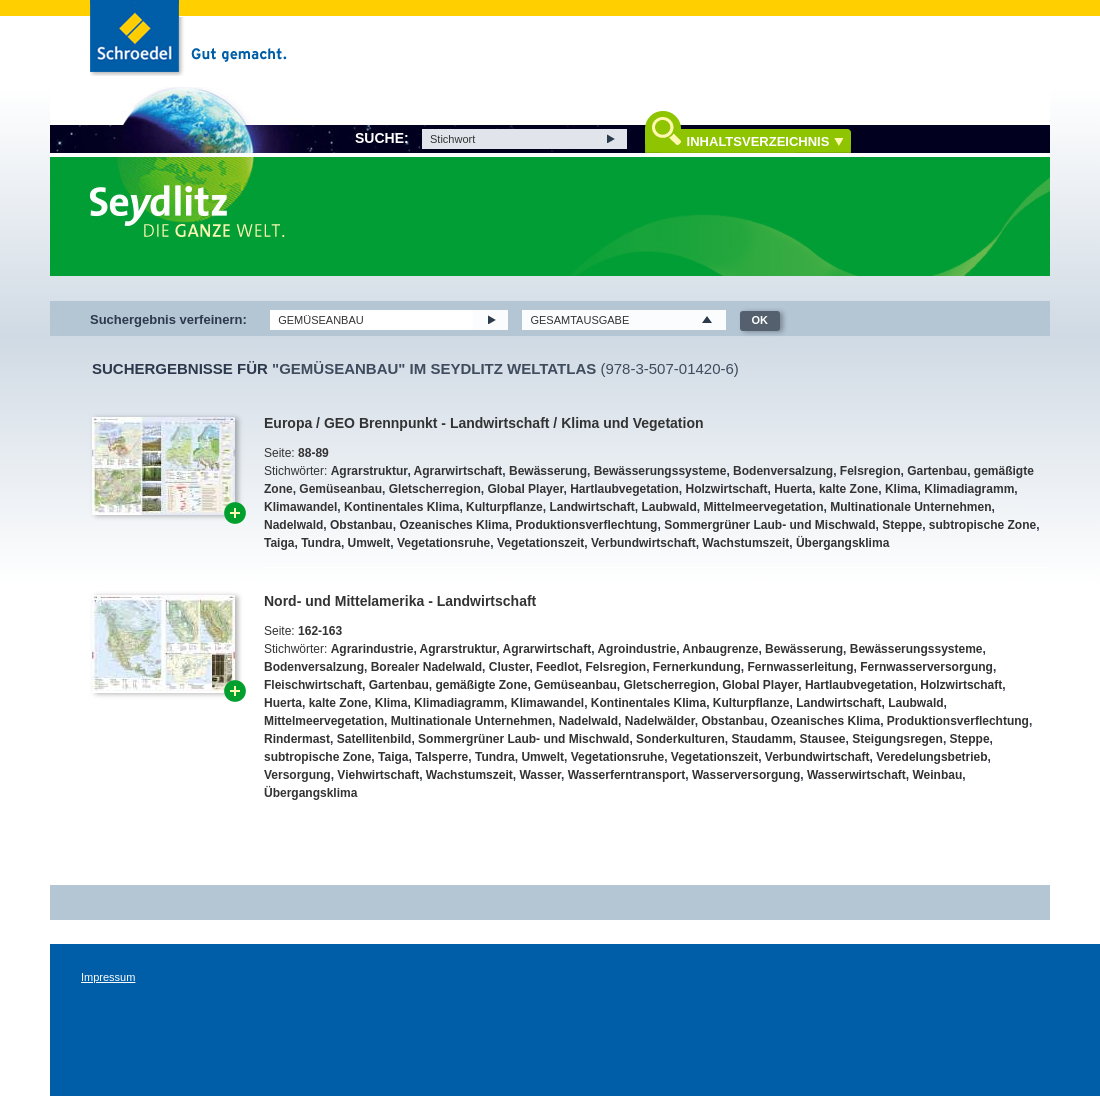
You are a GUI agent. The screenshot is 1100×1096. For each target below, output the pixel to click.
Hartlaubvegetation (624, 489)
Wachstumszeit (745, 543)
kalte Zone (848, 489)
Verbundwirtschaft (643, 543)
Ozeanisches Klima (453, 525)
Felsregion (870, 471)
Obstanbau (361, 525)
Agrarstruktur (369, 471)
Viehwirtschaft (378, 775)
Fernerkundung (697, 667)
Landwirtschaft (591, 507)
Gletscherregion (435, 489)
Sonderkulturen (680, 739)
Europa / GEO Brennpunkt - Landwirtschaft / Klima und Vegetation (483, 423)
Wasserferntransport (627, 775)
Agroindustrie (636, 649)
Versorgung (297, 775)
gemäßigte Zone (481, 685)
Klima (901, 489)
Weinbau (938, 775)
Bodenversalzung (783, 471)
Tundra (321, 543)
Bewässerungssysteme (660, 471)
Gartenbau (937, 471)
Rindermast (297, 739)
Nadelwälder (660, 721)
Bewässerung (548, 471)
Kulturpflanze (504, 507)
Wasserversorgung (746, 775)
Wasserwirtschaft (856, 775)
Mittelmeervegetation (763, 507)
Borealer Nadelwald (426, 667)
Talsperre (441, 757)
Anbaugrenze (720, 649)
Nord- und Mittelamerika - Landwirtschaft (400, 601)
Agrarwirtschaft (458, 471)
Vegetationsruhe (443, 543)
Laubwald (668, 507)
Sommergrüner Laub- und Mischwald (769, 525)
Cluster (509, 667)
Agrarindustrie (372, 649)
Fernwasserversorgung (926, 667)
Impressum (108, 977)
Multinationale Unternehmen (910, 507)
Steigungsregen (897, 739)
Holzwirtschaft (727, 489)
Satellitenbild (374, 739)
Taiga (279, 543)
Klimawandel (300, 507)
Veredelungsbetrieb (931, 757)
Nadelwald (293, 525)
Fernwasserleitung (801, 667)
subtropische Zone (982, 525)
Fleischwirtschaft (313, 685)
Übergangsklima (842, 543)
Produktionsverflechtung (586, 525)
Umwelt (369, 543)
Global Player (525, 489)
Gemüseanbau (340, 489)
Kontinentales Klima (401, 507)
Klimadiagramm (969, 489)
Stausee (822, 739)
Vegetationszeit (540, 543)
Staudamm (761, 739)
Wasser (540, 775)
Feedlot (557, 667)
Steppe (902, 525)
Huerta (793, 489)
